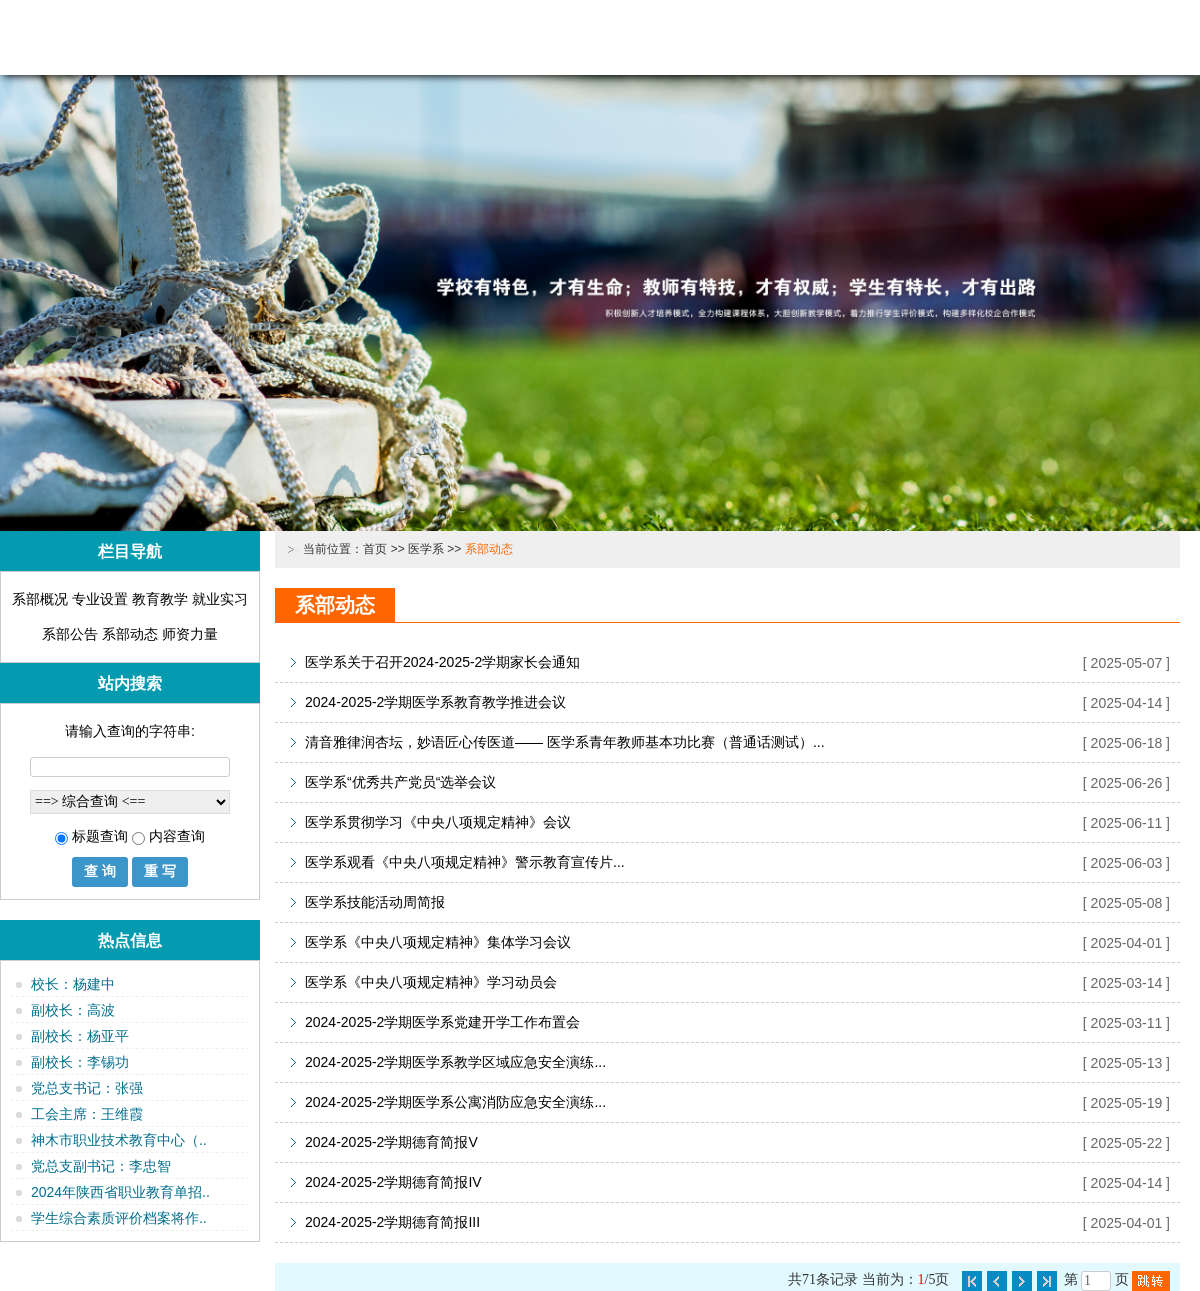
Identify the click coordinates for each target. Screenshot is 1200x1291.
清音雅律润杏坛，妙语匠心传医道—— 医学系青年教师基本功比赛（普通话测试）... (565, 742)
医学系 (426, 549)
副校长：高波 (73, 1010)
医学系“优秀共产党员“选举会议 (400, 782)
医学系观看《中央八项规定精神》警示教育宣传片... (465, 862)
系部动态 (130, 634)
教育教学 (160, 599)
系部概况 (40, 599)
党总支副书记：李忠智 (101, 1166)
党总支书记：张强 (87, 1088)
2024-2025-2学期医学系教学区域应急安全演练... (455, 1062)
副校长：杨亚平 (80, 1036)
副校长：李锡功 (80, 1062)
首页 (375, 549)
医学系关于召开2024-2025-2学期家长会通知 (442, 662)
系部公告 (70, 634)
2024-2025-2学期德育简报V (391, 1142)
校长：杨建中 (73, 984)
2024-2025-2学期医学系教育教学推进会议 (435, 702)
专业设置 (100, 599)
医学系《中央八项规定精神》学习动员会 (431, 982)
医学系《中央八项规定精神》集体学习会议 (438, 942)
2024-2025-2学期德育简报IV (393, 1182)
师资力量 (190, 634)
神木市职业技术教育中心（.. (119, 1140)
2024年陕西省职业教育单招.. (120, 1192)
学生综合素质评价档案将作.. (119, 1218)
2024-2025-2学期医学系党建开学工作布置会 (442, 1022)
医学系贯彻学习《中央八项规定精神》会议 (438, 822)
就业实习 (220, 599)
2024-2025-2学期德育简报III (392, 1222)
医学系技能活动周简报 (375, 902)
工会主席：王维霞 (87, 1114)
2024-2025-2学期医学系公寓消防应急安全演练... (455, 1102)
